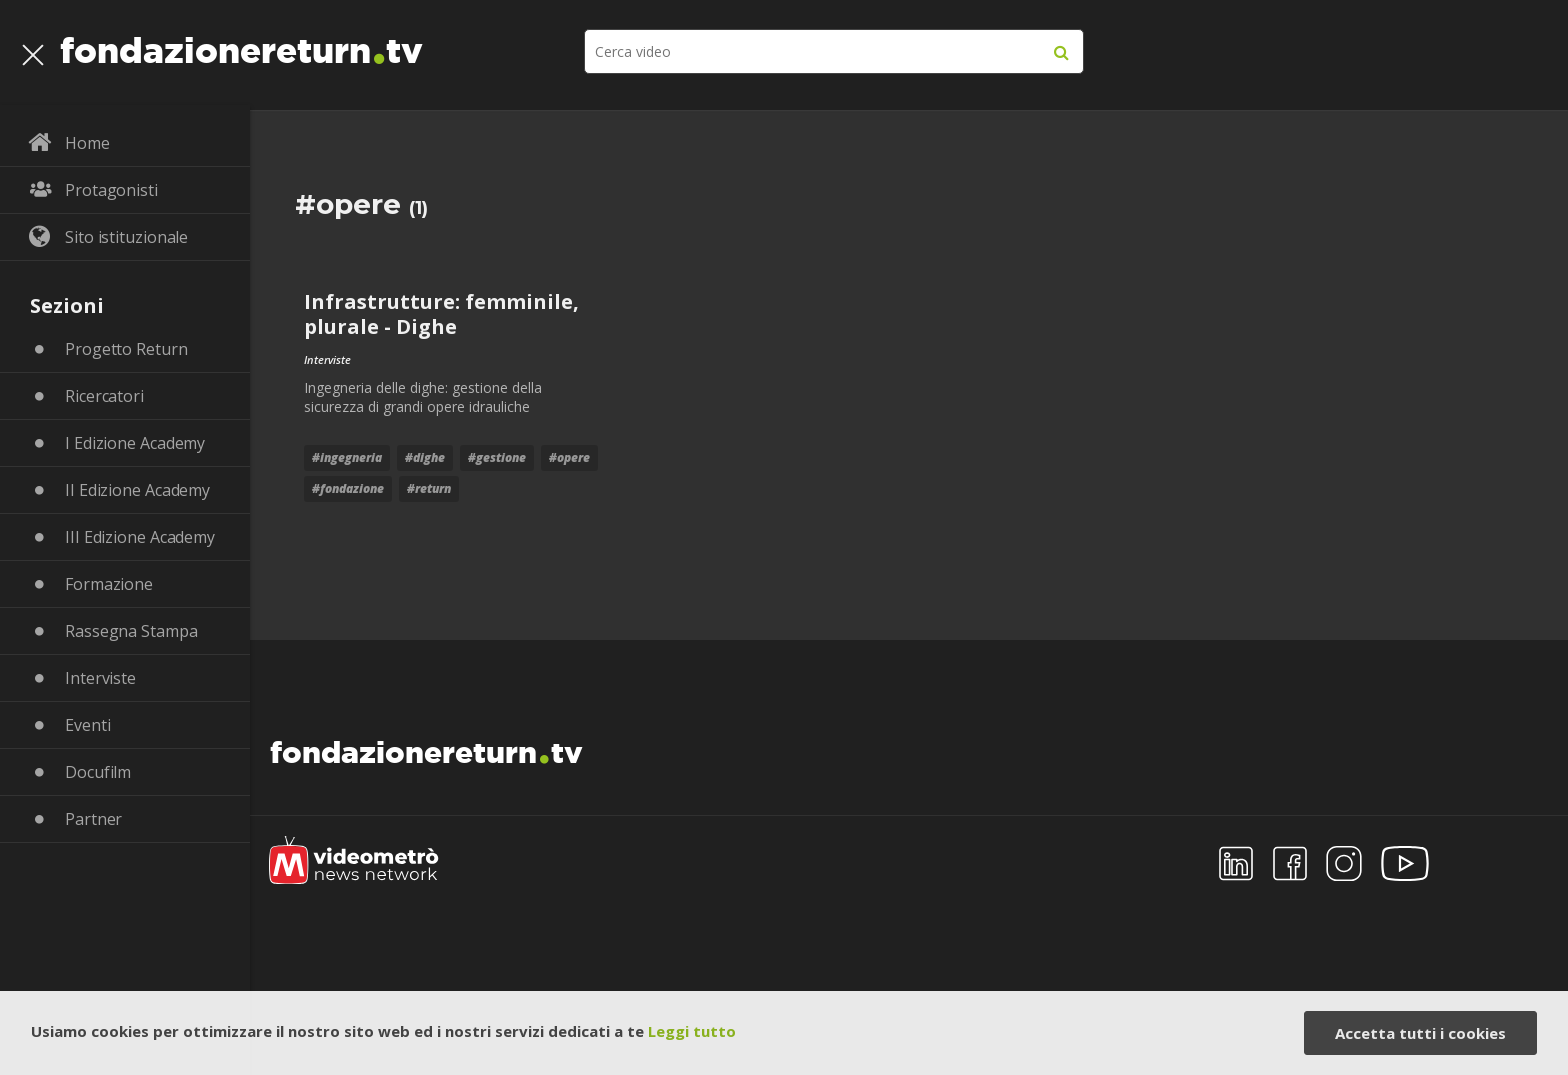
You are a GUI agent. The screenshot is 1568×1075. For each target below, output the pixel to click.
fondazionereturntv (241, 45)
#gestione (497, 457)
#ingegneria (347, 457)
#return (429, 488)
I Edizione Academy (135, 443)
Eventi (87, 725)
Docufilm (98, 772)
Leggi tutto (692, 1031)
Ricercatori (104, 396)
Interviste (100, 678)
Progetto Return (126, 349)
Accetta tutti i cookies (1420, 1033)
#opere (569, 457)
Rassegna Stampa (131, 631)
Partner (93, 819)
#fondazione (348, 488)
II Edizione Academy (137, 490)
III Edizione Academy (140, 537)
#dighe (425, 457)
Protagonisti (111, 190)
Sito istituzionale (126, 237)
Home (87, 143)
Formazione (109, 584)
